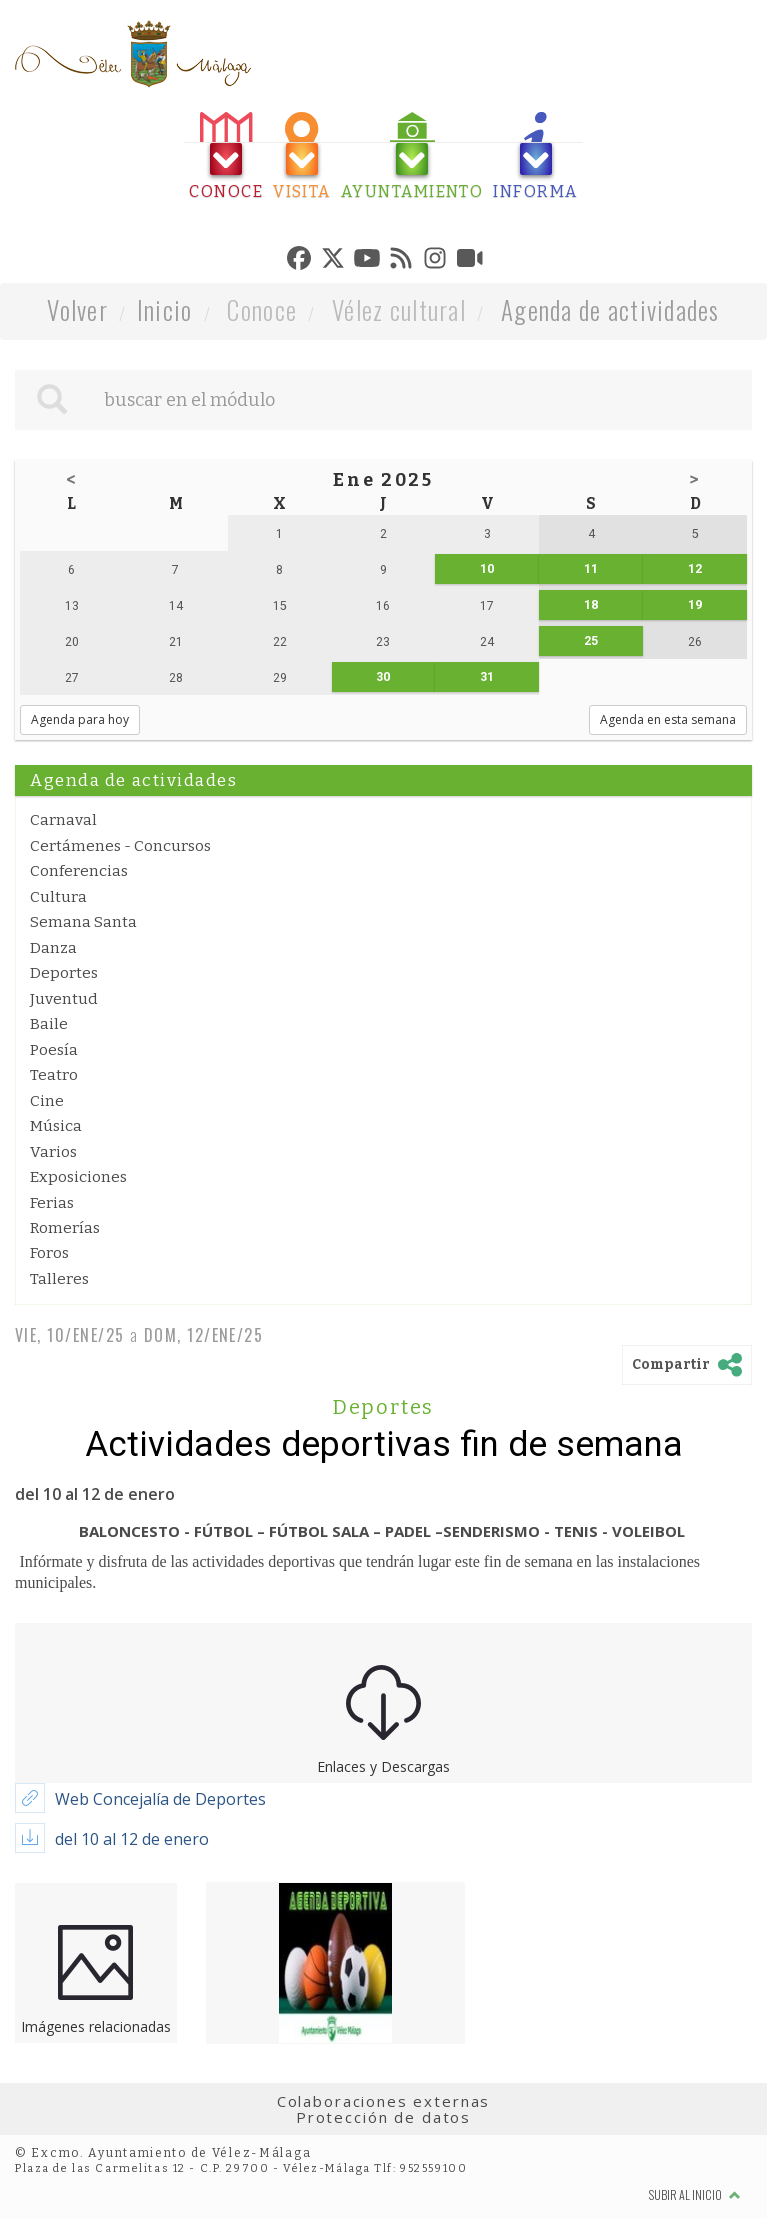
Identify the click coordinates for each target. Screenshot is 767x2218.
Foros (49, 1253)
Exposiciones (78, 1177)
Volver (77, 309)
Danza (53, 948)
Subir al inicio (695, 2194)
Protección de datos (383, 2117)
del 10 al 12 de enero (132, 1839)
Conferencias (79, 871)
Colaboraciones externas (384, 2101)
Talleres (59, 1279)
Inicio (165, 309)
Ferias (52, 1203)
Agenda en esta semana (668, 719)
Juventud (64, 999)
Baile (49, 1024)
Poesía (54, 1050)
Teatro (54, 1075)
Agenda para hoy (80, 719)
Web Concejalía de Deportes (160, 1799)
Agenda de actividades (610, 309)
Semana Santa (83, 922)
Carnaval (63, 820)
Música (56, 1126)
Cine (47, 1101)
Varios (53, 1152)
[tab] (226, 156)
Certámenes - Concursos (120, 846)
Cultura (58, 897)
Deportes (64, 973)
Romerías (65, 1228)
